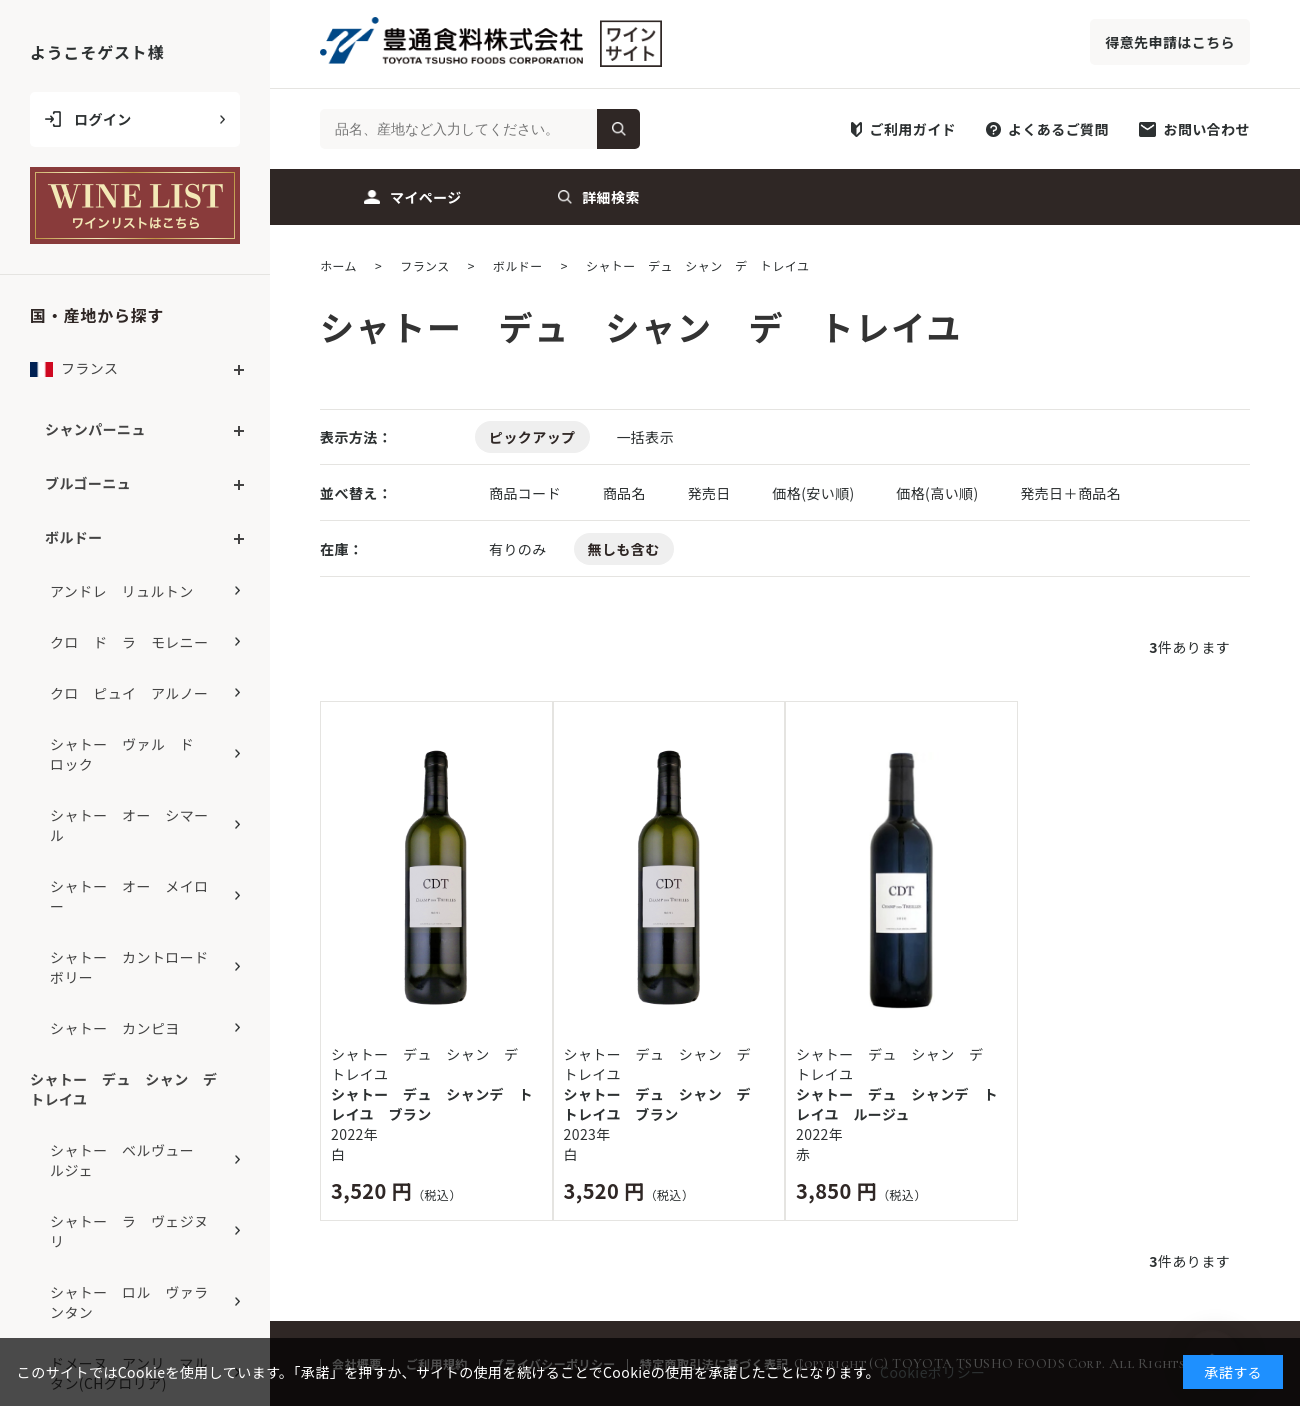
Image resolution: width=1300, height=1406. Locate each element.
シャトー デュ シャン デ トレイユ (131, 1089)
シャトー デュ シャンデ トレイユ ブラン (432, 1104)
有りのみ (518, 549)
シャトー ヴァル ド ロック (129, 754)
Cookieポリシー (932, 1372)
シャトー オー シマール (129, 825)
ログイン (103, 119)
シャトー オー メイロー (129, 896)
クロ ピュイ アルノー (129, 693)
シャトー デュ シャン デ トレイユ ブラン (665, 1104)
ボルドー (74, 537)
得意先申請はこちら (1170, 42)
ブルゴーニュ (88, 483)
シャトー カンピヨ (115, 1028)
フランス (74, 373)
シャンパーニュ (95, 429)
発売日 (710, 493)
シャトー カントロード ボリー (136, 967)
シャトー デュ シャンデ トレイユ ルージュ (897, 1104)
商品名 (626, 493)
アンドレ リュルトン (122, 591)
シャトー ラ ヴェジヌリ (129, 1231)
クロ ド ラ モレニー (129, 642)
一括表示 (645, 437)
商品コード (527, 493)
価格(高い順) (939, 493)
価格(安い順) (815, 493)
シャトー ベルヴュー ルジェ (129, 1160)
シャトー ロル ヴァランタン (129, 1302)
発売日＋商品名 (1070, 493)
